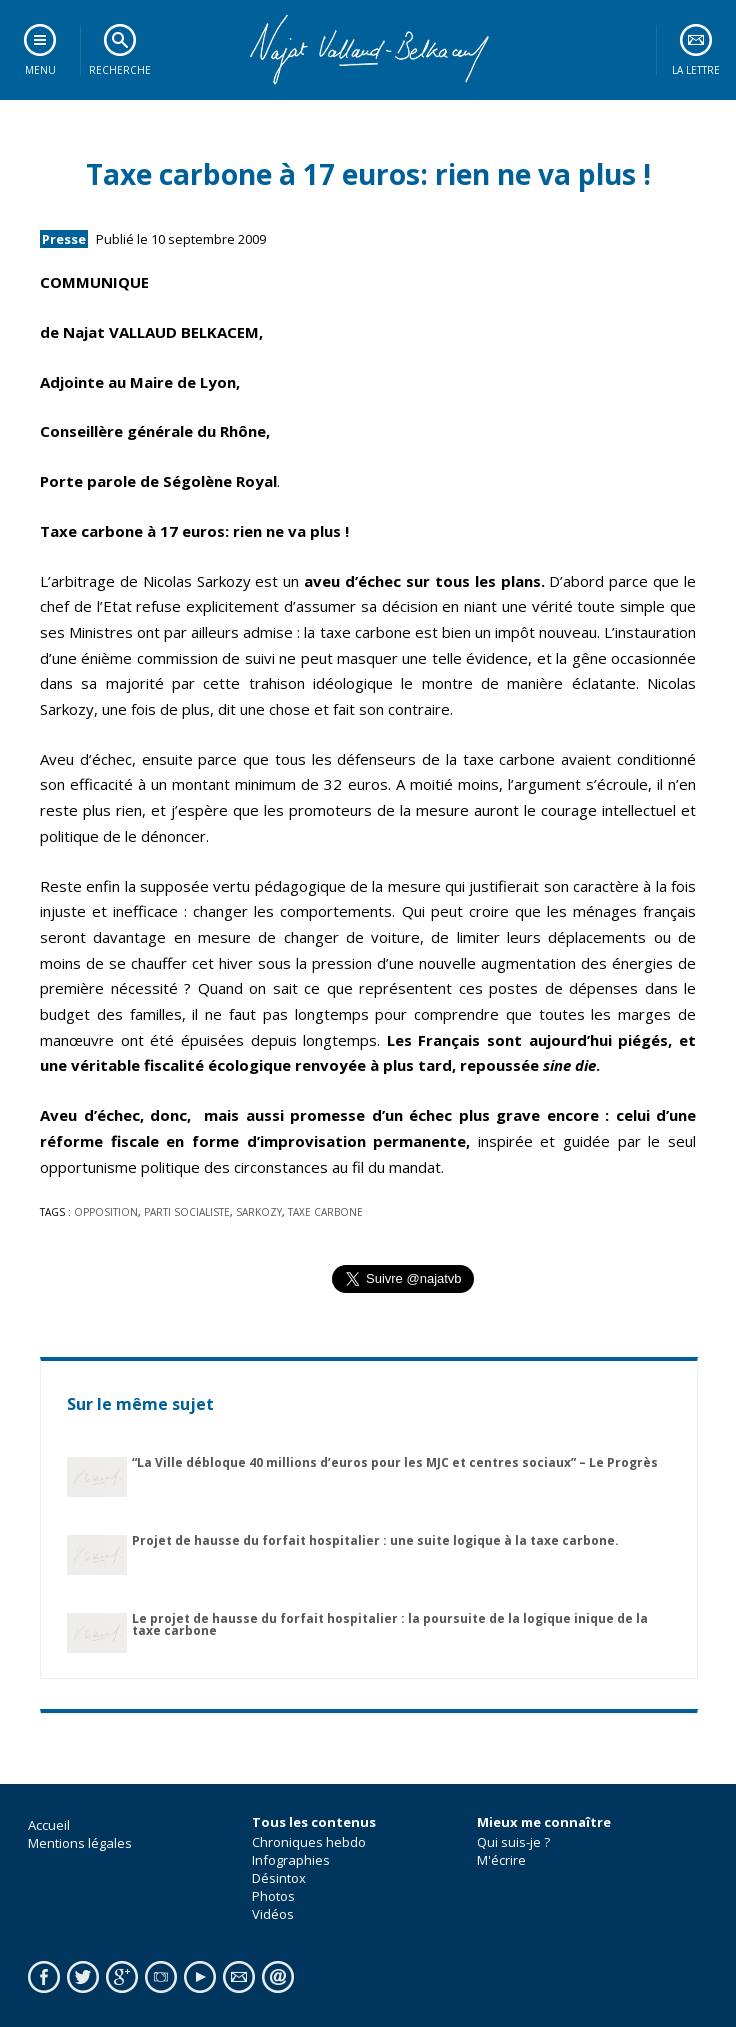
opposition (106, 1212)
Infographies (291, 1860)
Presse (64, 239)
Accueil (49, 1825)
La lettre (696, 70)
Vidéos (273, 1914)
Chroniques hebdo (309, 1842)
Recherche (120, 70)
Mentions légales (80, 1843)
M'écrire (501, 1860)
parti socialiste (187, 1212)
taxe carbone (325, 1212)
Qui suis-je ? (513, 1842)
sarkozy (259, 1212)
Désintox (279, 1878)
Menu (40, 70)
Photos (273, 1896)
